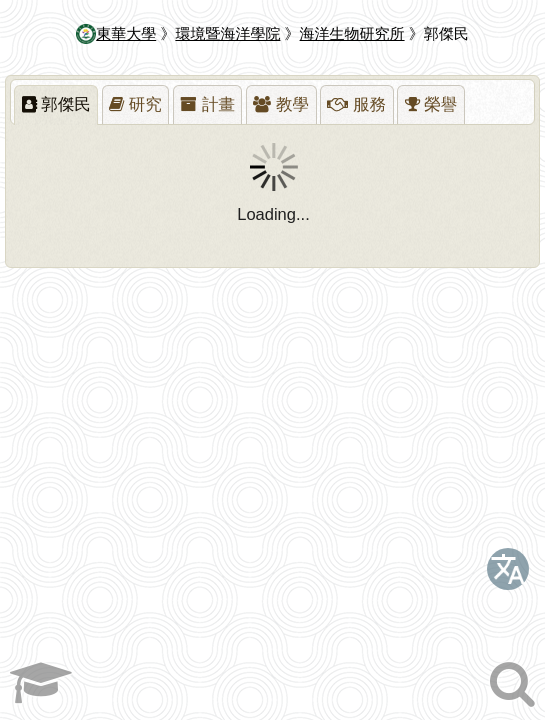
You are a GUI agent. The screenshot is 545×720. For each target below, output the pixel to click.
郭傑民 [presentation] (56, 104)
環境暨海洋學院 (227, 33)
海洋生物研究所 (352, 33)
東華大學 (116, 33)
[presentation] (136, 105)
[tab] (56, 105)
